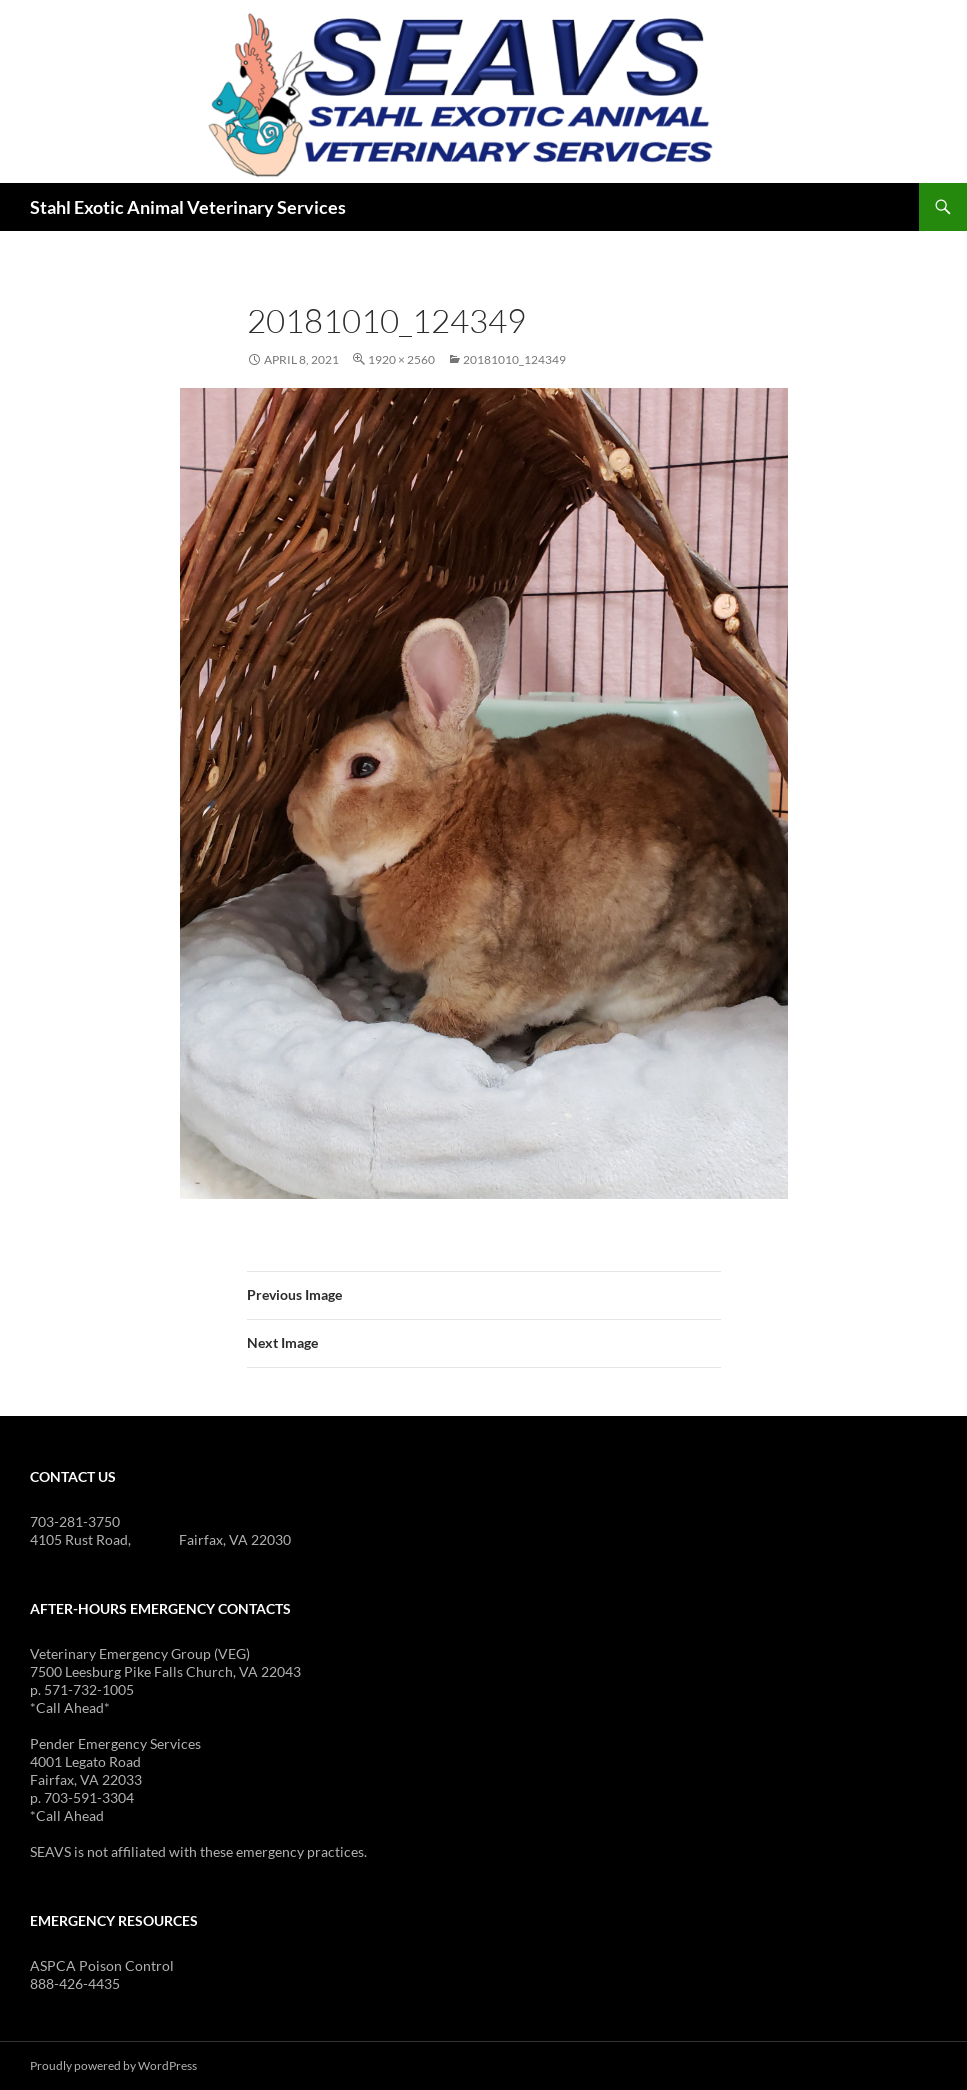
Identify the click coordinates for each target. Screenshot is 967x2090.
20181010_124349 (514, 359)
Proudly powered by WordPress (113, 2065)
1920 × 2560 (401, 359)
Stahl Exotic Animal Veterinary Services (188, 207)
